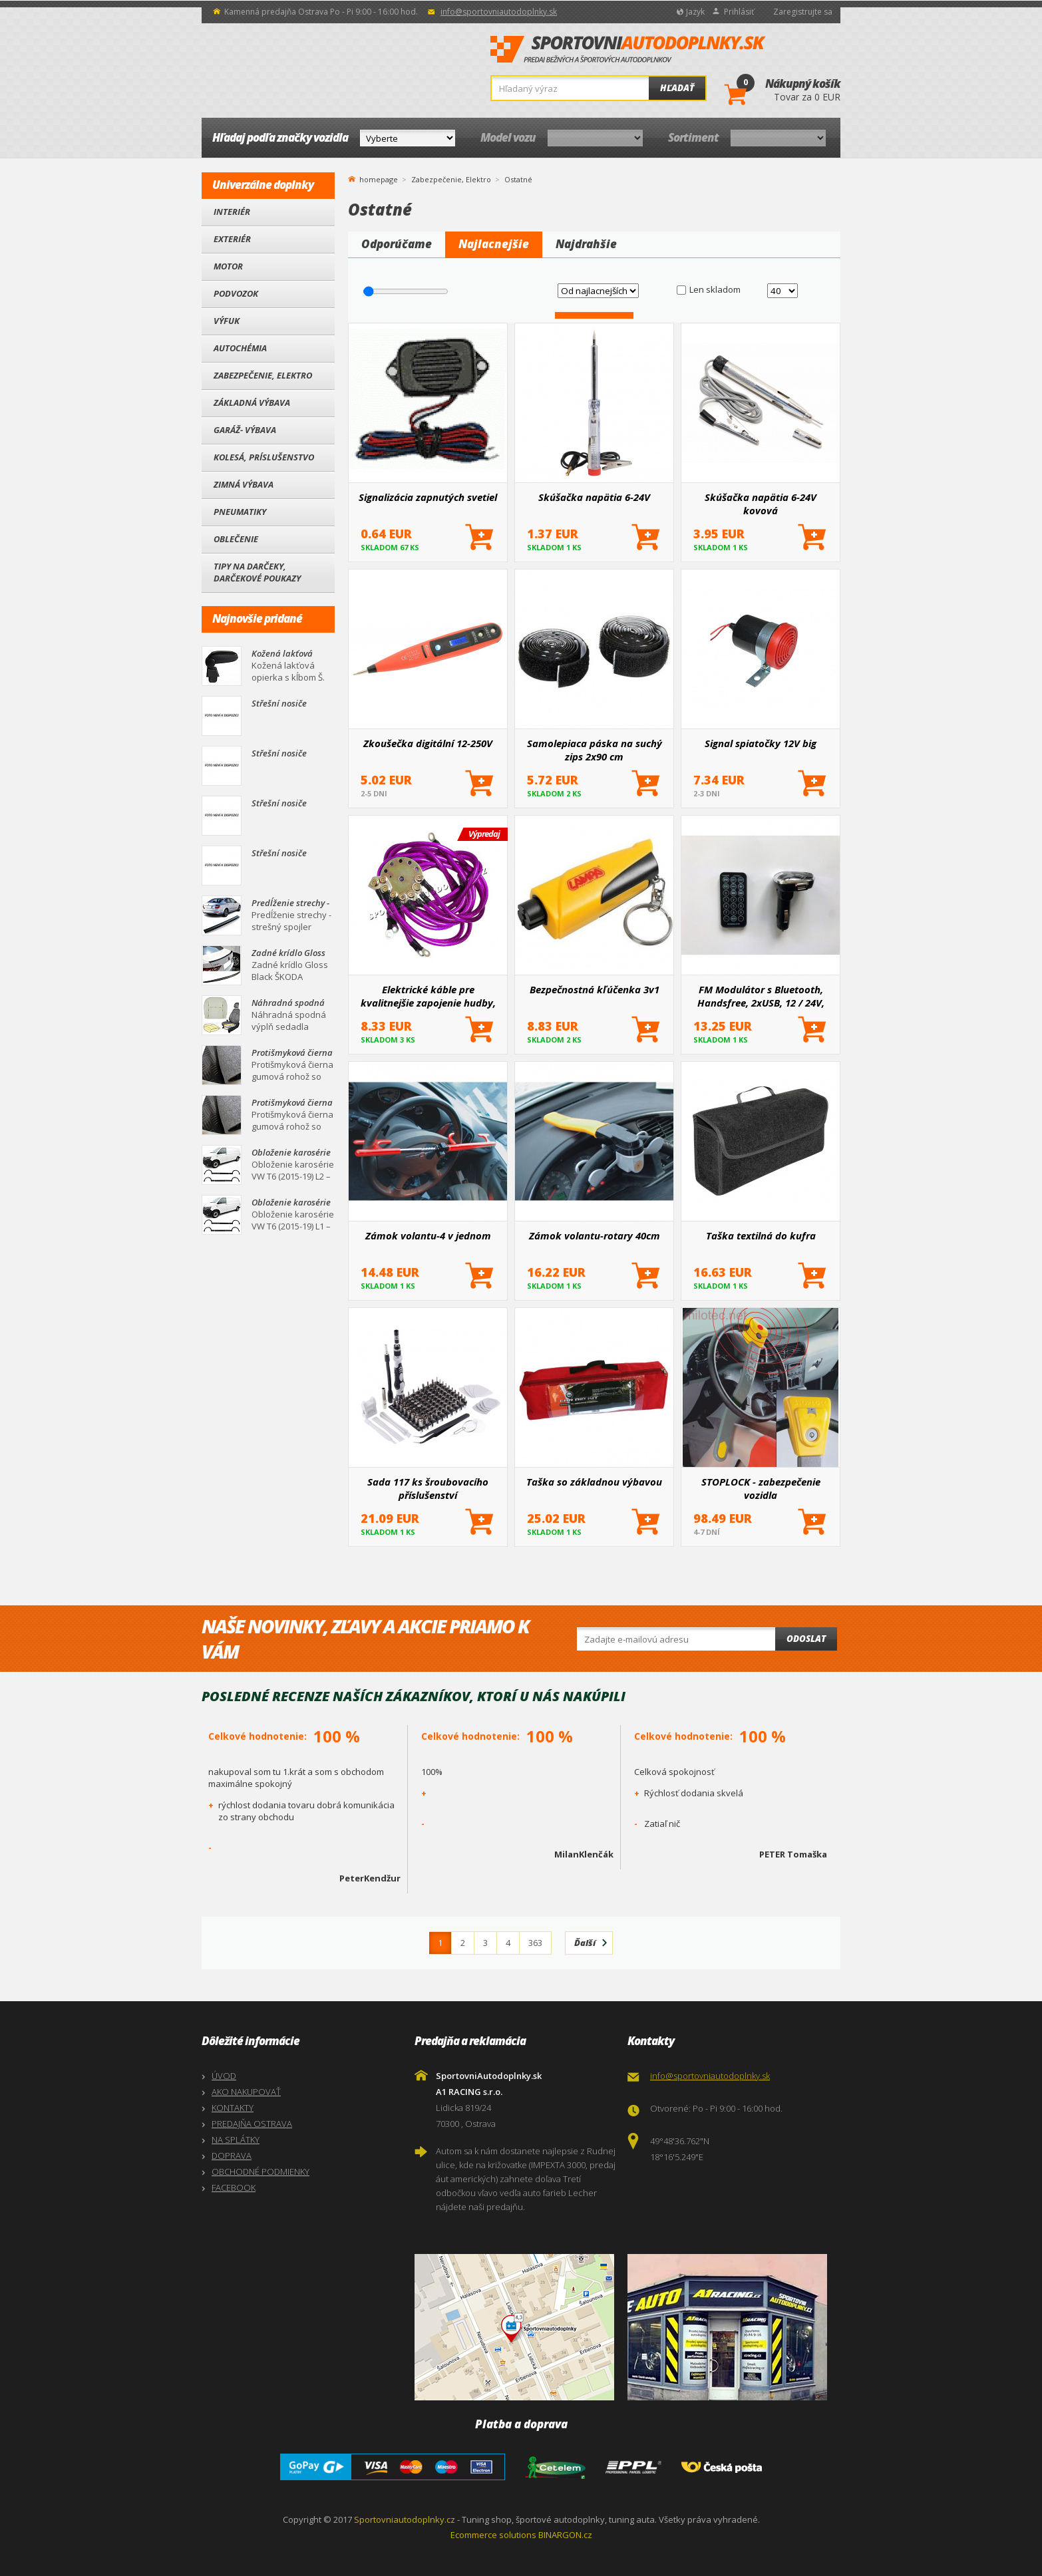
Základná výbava (252, 402)
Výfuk (227, 321)
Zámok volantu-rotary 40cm (594, 1235)
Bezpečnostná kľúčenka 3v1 (594, 989)
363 (535, 1943)
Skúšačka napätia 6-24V (594, 497)
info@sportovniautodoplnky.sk (498, 11)
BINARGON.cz (565, 2535)
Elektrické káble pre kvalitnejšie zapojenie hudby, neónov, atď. (428, 996)
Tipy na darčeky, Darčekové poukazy (257, 572)
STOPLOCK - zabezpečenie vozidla (760, 1488)
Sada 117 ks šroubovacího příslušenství (427, 1488)
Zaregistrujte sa (802, 11)
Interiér (232, 212)
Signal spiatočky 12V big (760, 743)
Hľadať (677, 88)
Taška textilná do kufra (761, 1235)
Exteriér (232, 239)
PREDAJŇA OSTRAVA (252, 2124)
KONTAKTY (233, 2108)
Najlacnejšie (493, 243)
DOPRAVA (232, 2156)
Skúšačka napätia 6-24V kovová (760, 503)
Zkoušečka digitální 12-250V (427, 743)
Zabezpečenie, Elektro (263, 375)
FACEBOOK (234, 2187)
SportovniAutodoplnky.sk (628, 50)
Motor (228, 266)
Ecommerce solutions (493, 2535)
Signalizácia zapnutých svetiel (428, 497)
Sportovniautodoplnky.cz (404, 2519)
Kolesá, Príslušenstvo (264, 457)
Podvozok (236, 293)
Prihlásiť (739, 11)
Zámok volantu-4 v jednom (428, 1235)
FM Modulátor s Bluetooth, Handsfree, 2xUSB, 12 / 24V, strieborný (760, 996)
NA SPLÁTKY (236, 2140)
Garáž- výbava (245, 430)
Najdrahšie (586, 243)
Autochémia (240, 348)
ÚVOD (224, 2076)
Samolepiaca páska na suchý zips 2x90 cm (594, 749)
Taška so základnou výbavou (594, 1481)
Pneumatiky (240, 512)
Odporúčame (396, 243)
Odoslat (806, 1639)
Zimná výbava (243, 484)
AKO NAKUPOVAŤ (246, 2092)
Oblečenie (236, 539)
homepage (378, 178)
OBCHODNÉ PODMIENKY (260, 2171)
